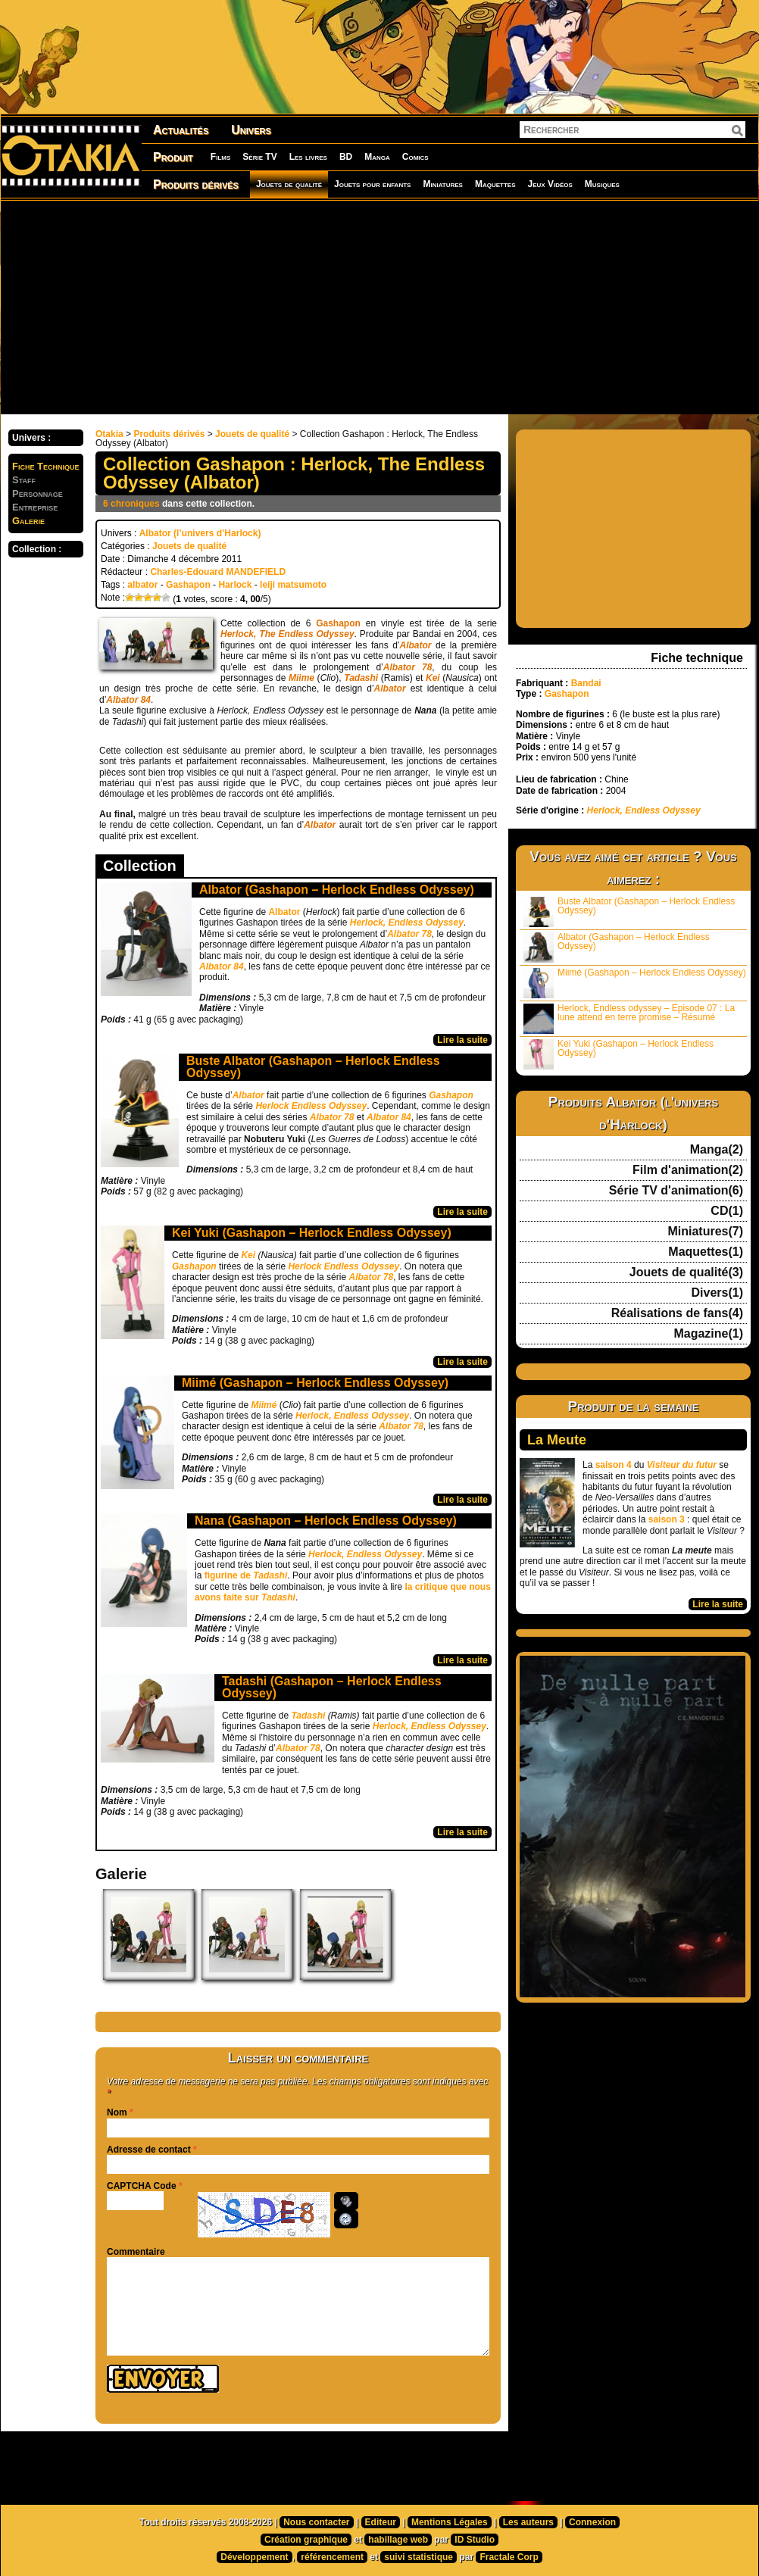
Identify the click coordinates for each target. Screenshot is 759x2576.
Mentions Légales (449, 2522)
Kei (249, 1255)
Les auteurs (528, 2522)
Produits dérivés (196, 184)
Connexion (592, 2522)
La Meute (556, 1439)
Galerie (28, 521)
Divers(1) (717, 1293)
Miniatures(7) (705, 1232)
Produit (173, 157)
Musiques (602, 184)
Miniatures (443, 184)
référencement (332, 2557)
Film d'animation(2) (687, 1170)
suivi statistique (418, 2557)
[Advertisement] (343, 307)
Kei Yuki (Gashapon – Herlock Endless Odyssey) (311, 1232)
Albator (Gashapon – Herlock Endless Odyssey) (336, 889)
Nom (117, 2112)
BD (345, 156)
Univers (251, 129)
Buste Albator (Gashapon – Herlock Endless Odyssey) (313, 1066)
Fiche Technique (46, 466)
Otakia (109, 434)
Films (220, 156)
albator (142, 584)
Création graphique (306, 2539)
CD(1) (727, 1211)
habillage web (398, 2539)
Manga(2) (716, 1150)
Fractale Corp (508, 2557)
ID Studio (474, 2539)
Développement (254, 2557)
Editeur (380, 2522)
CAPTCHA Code (141, 2186)
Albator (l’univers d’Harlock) (200, 533)
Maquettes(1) (705, 1252)
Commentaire (136, 2252)
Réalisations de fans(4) (677, 1313)
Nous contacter (316, 2522)
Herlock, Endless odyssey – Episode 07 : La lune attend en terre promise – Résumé (629, 1018)
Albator (285, 912)
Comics (415, 156)
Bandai (586, 683)
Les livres (308, 156)
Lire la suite (462, 1040)
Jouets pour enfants (372, 184)
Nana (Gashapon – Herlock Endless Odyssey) (326, 1520)
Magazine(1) (708, 1334)
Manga (377, 156)
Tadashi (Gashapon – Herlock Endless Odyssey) (332, 1687)
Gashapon (188, 584)
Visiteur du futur (682, 1465)
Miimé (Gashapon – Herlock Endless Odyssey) (315, 1382)
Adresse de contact (149, 2149)
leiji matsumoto (293, 584)
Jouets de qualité (289, 184)
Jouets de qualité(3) (686, 1272)
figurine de (246, 1575)
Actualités (180, 129)
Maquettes (495, 184)
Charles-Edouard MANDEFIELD (218, 572)
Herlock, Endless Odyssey (352, 1415)
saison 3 (666, 1519)
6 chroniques (131, 503)
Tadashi (309, 1715)
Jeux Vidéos (549, 184)
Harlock (234, 584)
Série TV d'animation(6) (676, 1191)
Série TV (259, 156)
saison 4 (613, 1465)
